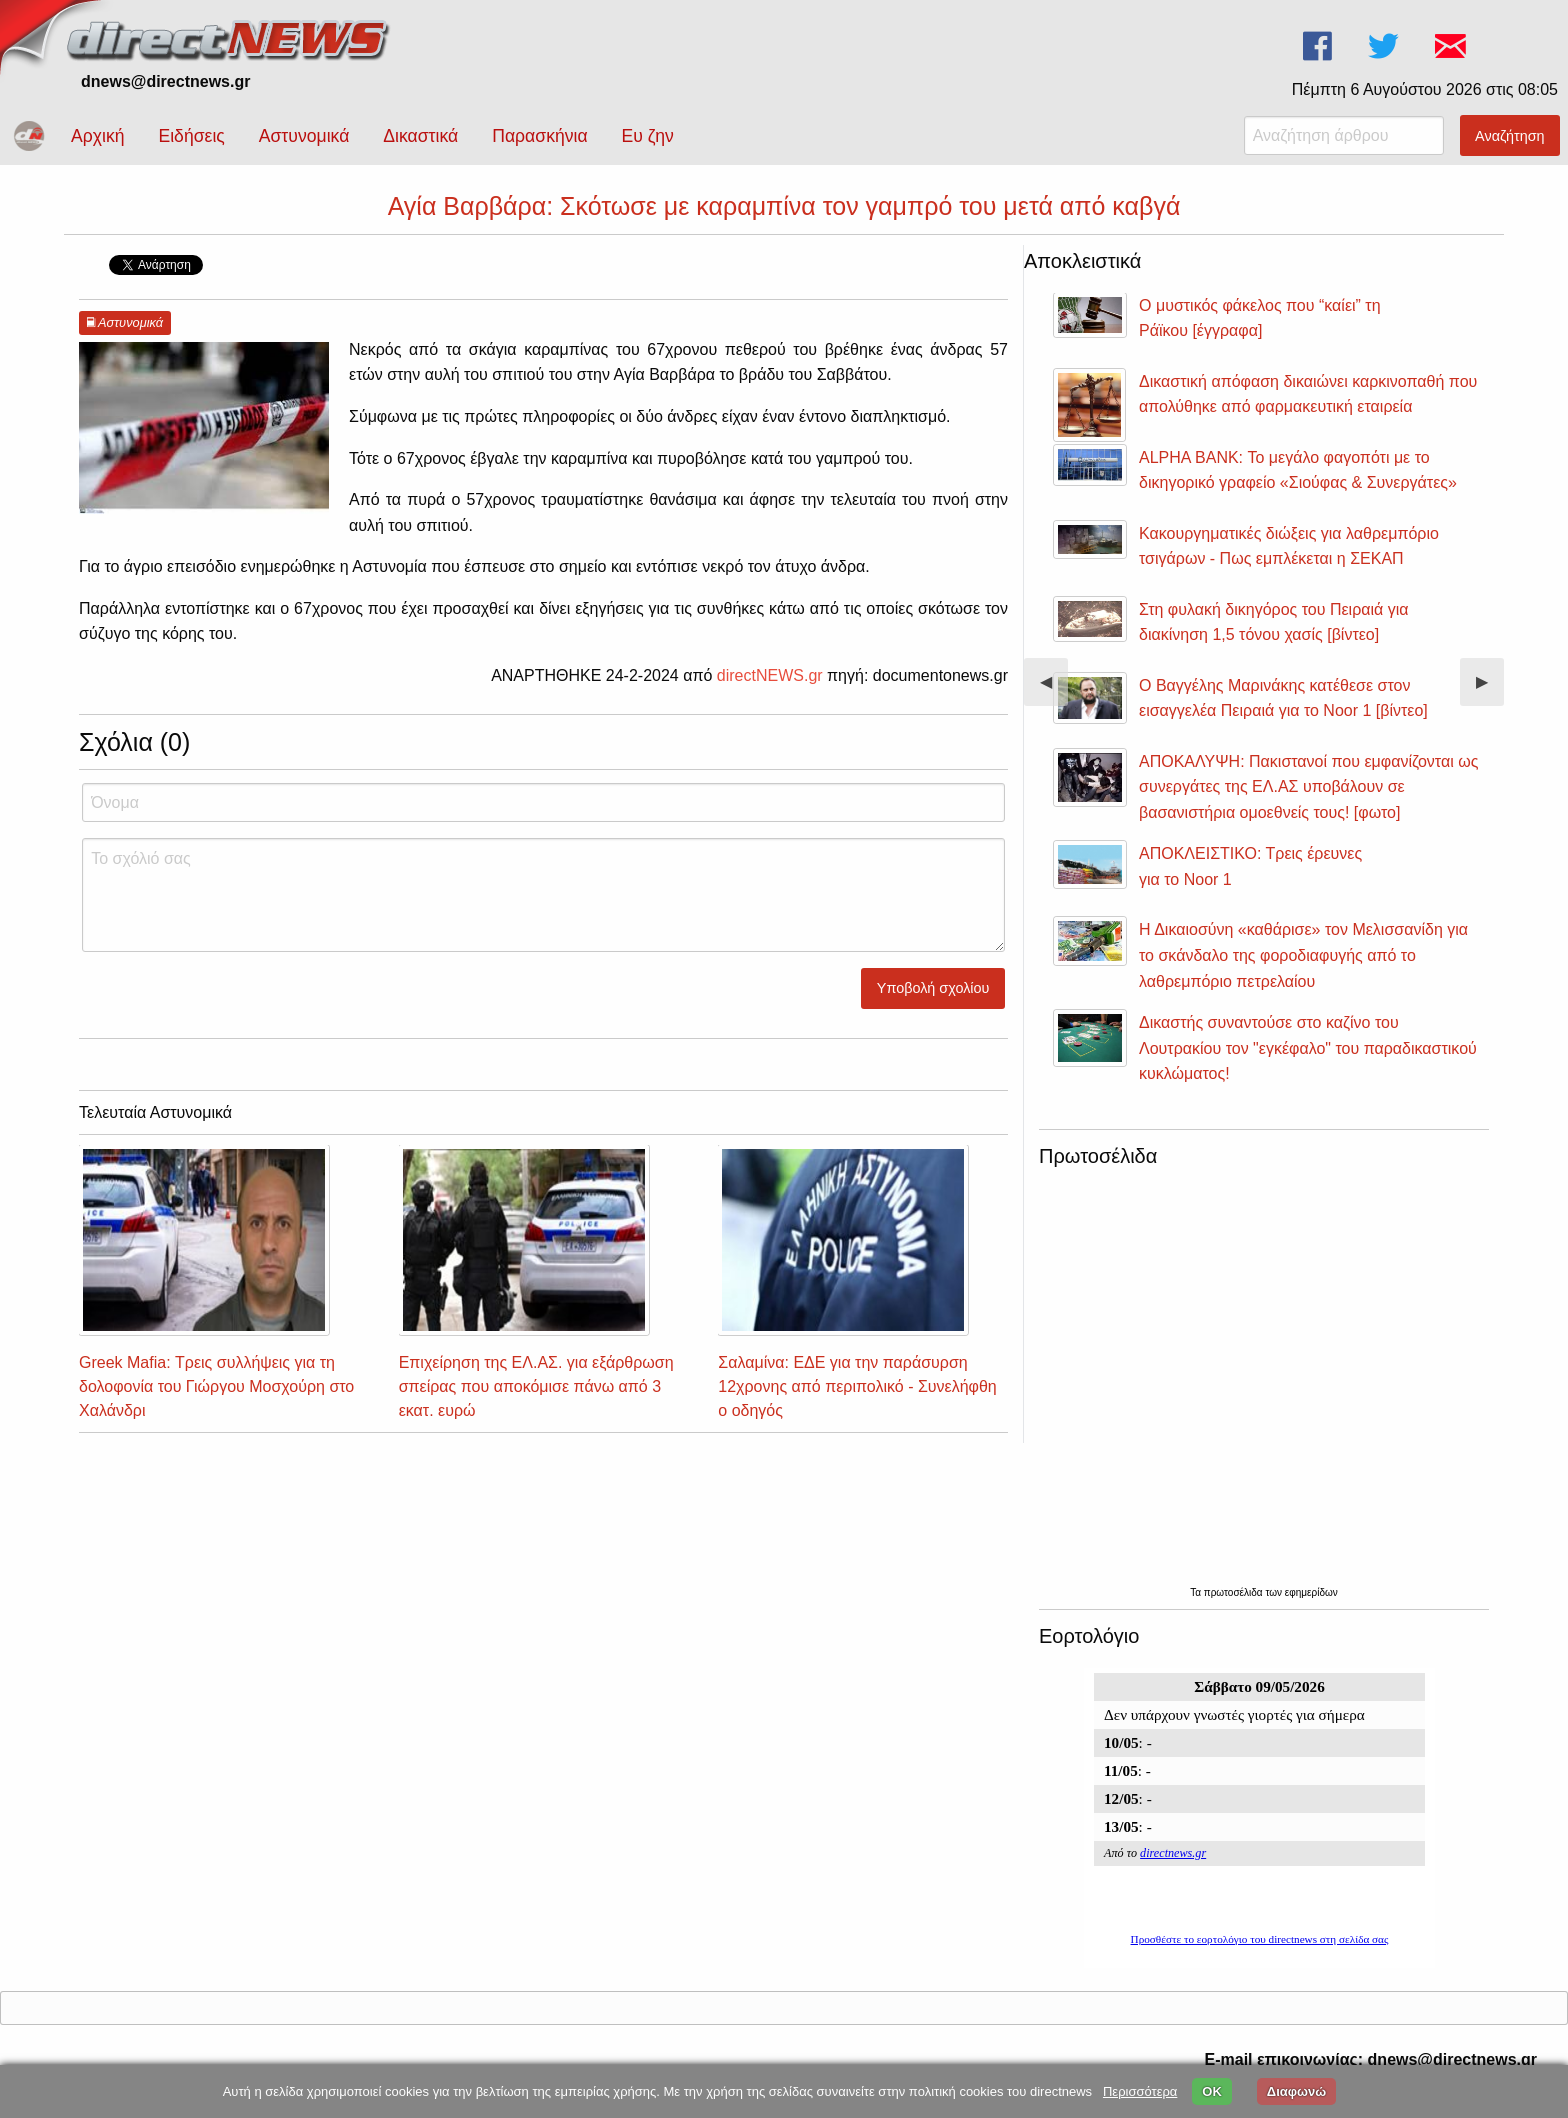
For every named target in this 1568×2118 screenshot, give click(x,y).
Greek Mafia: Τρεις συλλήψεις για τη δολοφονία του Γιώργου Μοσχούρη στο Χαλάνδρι (216, 1386)
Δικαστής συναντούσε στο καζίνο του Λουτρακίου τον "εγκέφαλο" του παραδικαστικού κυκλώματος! (1308, 1048)
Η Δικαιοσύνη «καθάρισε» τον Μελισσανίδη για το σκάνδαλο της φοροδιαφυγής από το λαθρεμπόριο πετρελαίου (1303, 955)
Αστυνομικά (304, 136)
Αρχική (97, 136)
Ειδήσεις (191, 136)
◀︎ (1054, 689)
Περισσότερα (1140, 2091)
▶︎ (1490, 689)
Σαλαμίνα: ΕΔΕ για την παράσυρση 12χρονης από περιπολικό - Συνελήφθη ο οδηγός (857, 1386)
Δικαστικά (420, 136)
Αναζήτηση (1510, 136)
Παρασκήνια (539, 136)
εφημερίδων (1311, 1592)
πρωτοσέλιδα (1235, 1592)
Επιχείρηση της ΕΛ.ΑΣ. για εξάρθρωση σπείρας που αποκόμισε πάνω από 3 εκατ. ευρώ (536, 1386)
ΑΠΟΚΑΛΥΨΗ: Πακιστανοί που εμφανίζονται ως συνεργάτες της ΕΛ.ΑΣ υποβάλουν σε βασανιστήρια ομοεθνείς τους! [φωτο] (1308, 787)
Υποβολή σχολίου (933, 988)
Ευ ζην (648, 136)
